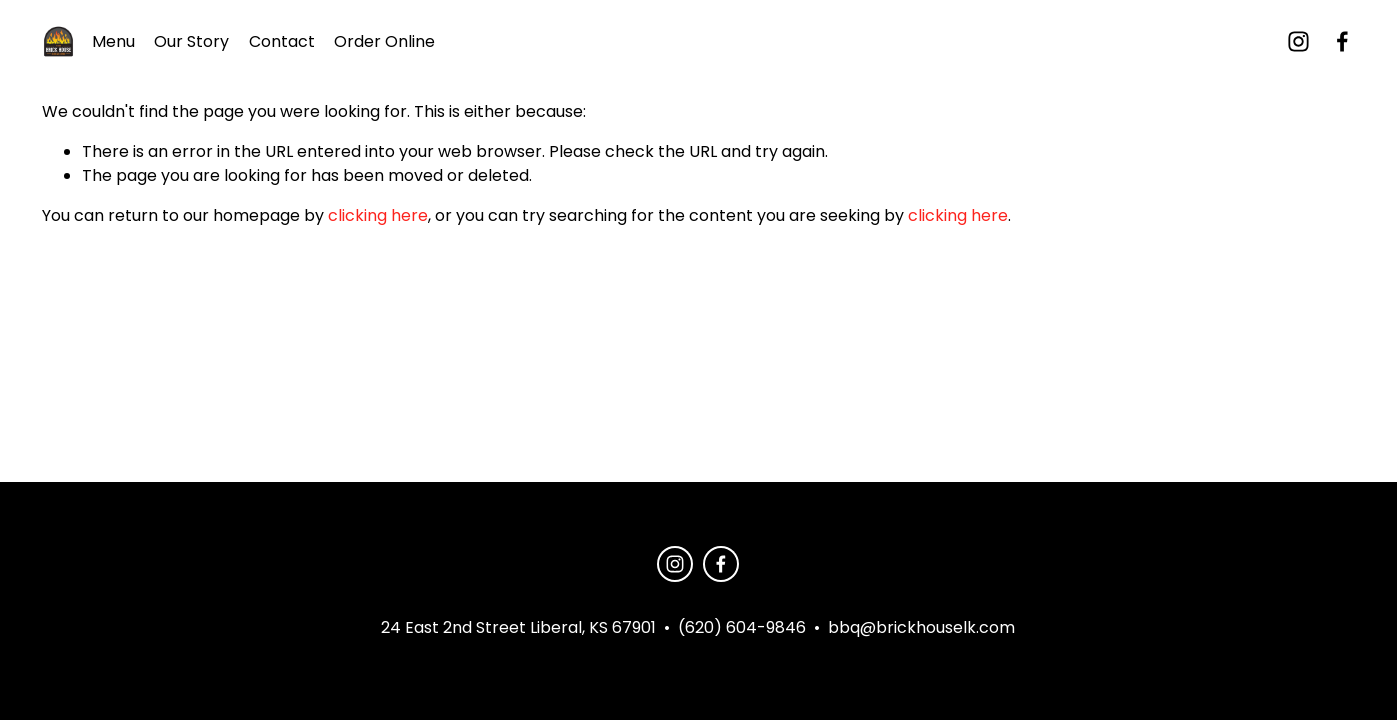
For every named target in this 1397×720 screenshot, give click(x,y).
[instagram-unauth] (1298, 41)
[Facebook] (1342, 41)
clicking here (378, 215)
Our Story (191, 41)
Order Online (384, 41)
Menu (113, 41)
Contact (282, 41)
